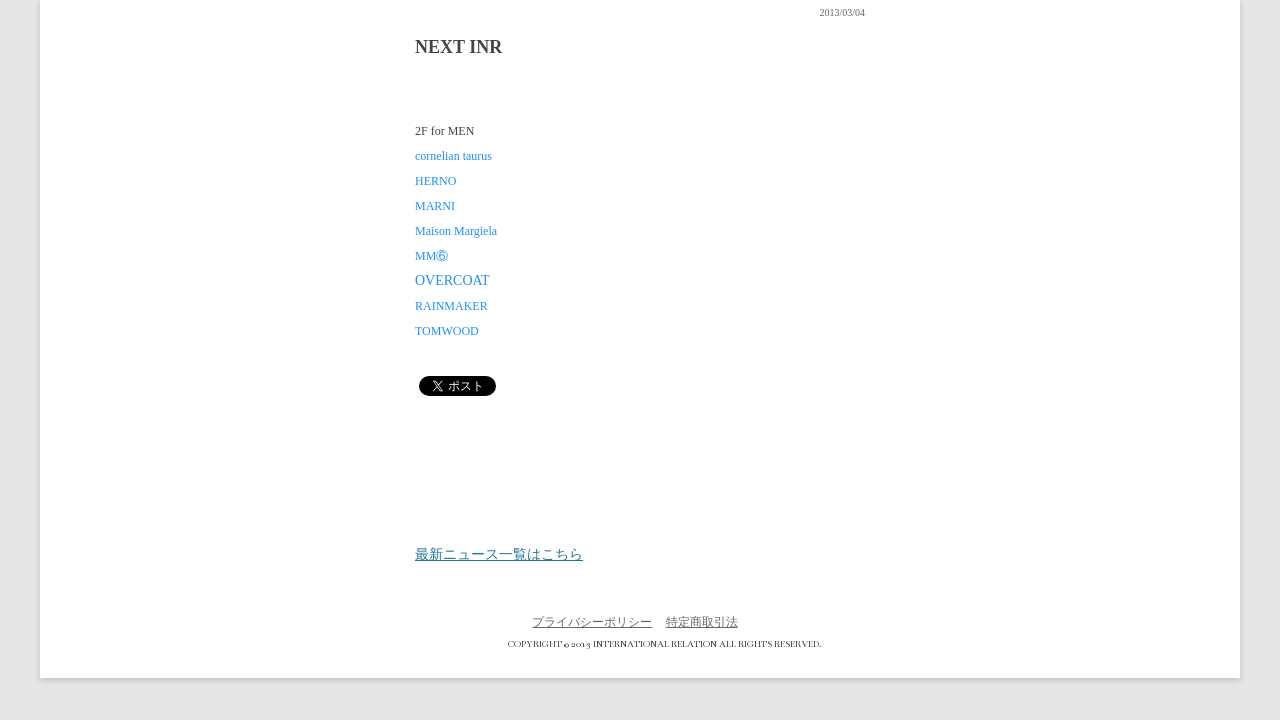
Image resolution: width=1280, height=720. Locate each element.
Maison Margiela (456, 231)
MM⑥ (431, 256)
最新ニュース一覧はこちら (499, 555)
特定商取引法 (702, 622)
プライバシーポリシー (592, 622)
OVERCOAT (452, 280)
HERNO (435, 181)
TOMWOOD (447, 331)
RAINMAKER (451, 306)
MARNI (435, 206)
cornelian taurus (453, 156)
